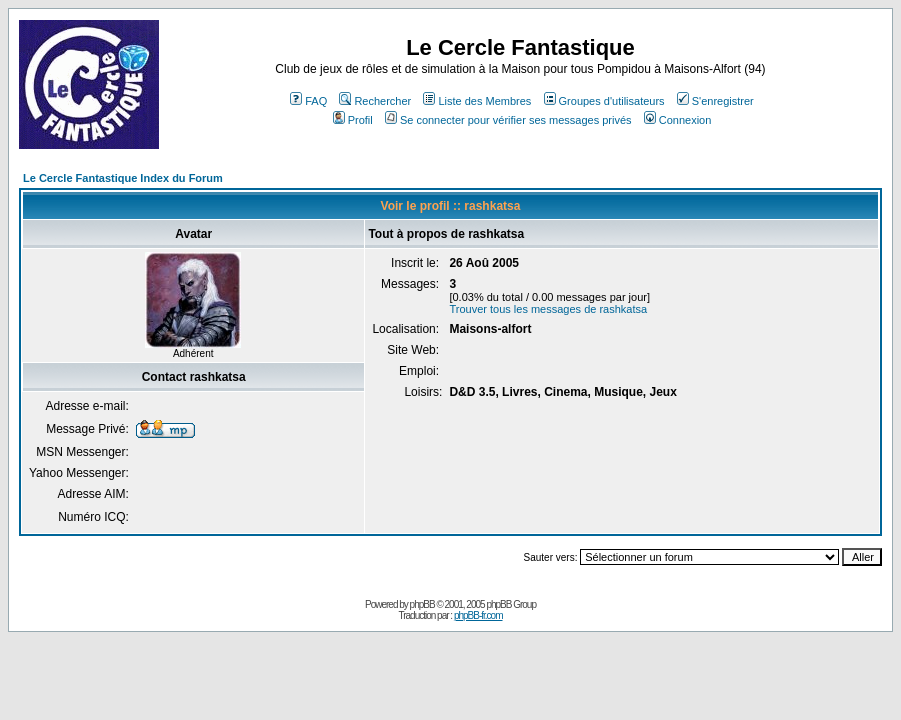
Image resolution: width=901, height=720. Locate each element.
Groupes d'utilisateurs (604, 101)
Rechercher (375, 101)
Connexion (678, 120)
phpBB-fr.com (478, 615)
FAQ (308, 101)
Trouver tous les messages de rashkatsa (548, 309)
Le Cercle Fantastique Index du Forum (123, 178)
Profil (353, 120)
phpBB (422, 604)
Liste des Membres (477, 101)
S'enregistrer (715, 101)
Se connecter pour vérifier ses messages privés (508, 120)
